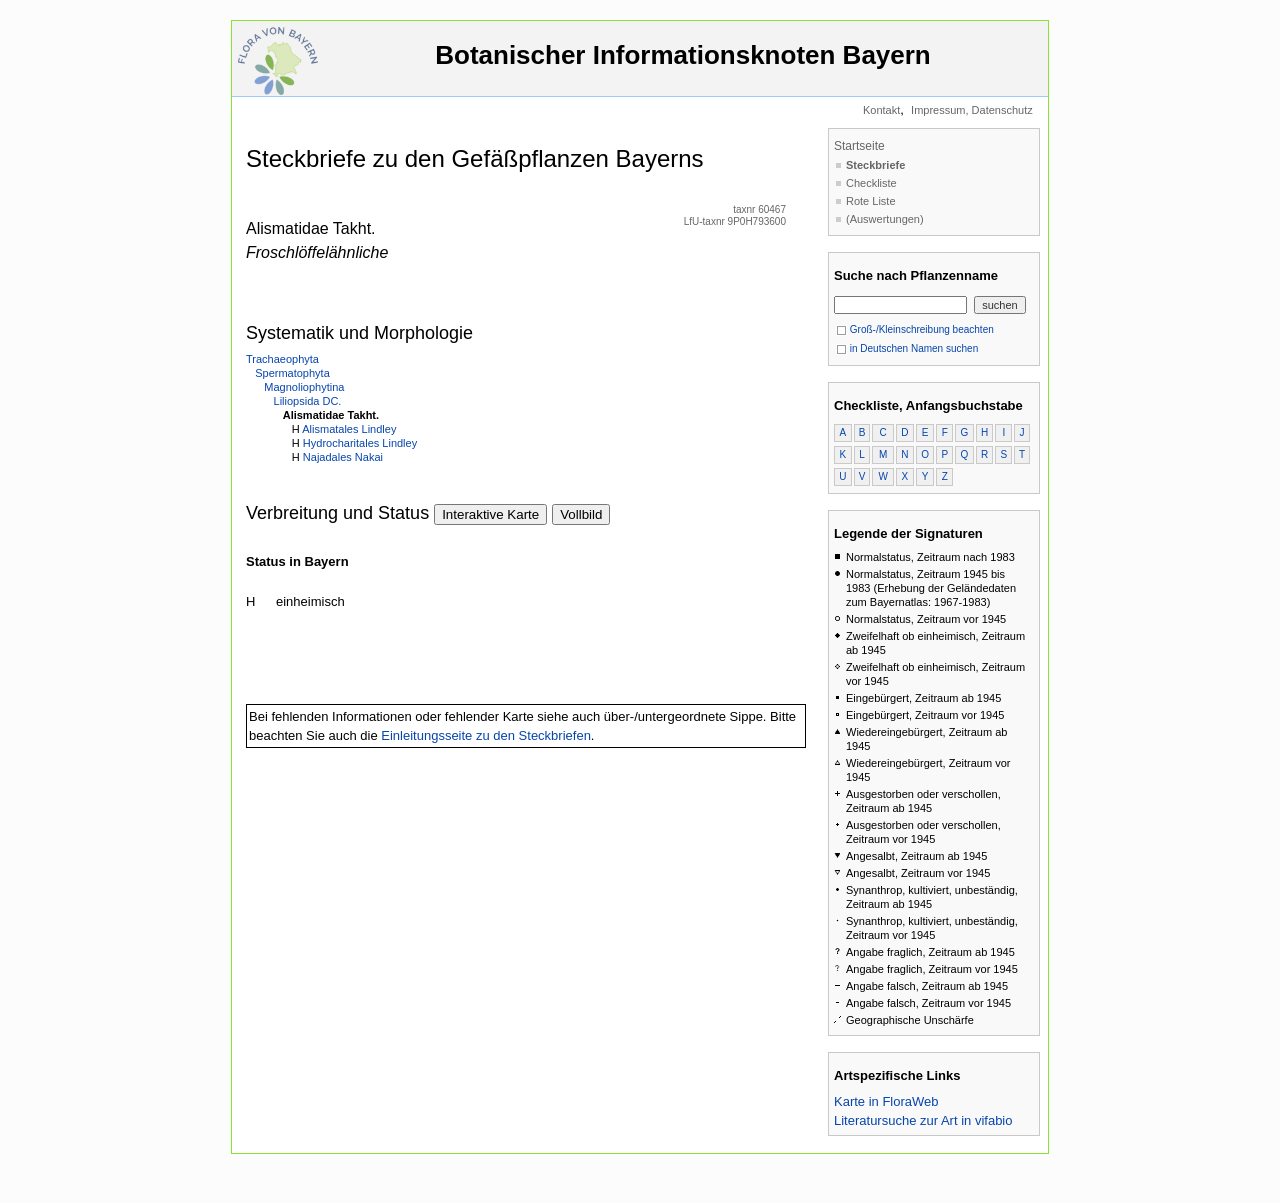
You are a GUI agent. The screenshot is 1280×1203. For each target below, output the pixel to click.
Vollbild (581, 514)
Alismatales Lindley (349, 429)
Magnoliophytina (304, 387)
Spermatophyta (292, 373)
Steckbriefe (875, 165)
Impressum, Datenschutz (972, 110)
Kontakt (881, 110)
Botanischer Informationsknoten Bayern (683, 64)
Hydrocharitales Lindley (360, 443)
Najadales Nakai (343, 457)
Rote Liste (871, 201)
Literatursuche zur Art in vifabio (923, 1120)
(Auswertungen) (885, 219)
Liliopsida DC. (308, 401)
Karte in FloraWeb (886, 1101)
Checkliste (871, 183)
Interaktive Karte (490, 514)
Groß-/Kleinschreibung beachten (915, 329)
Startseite (859, 146)
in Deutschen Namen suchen (907, 348)
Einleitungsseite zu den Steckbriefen (486, 735)
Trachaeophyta (282, 359)
